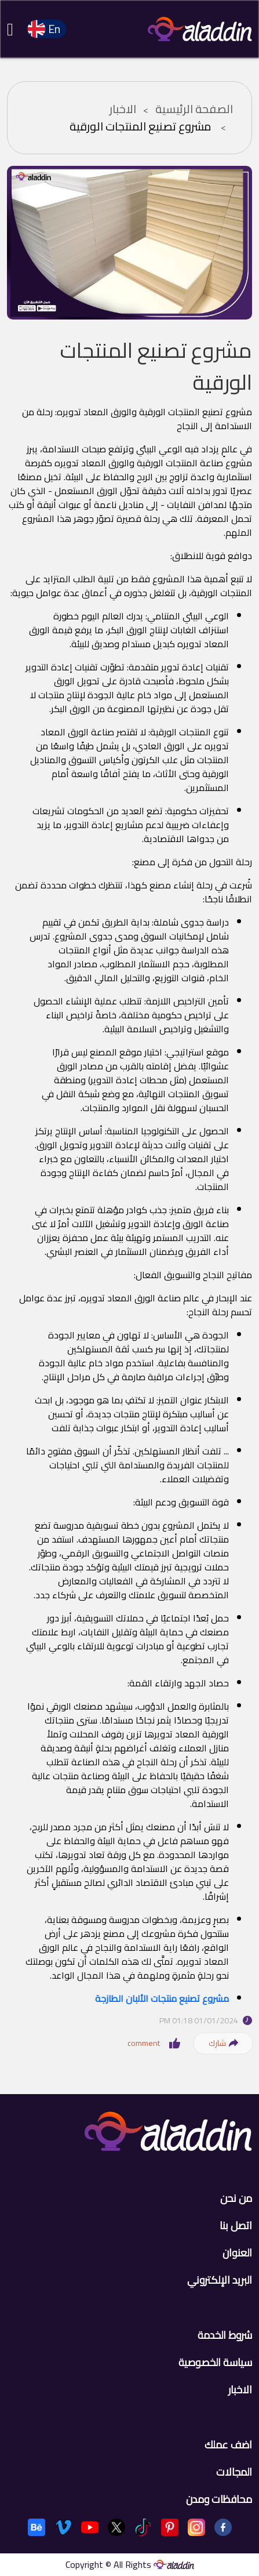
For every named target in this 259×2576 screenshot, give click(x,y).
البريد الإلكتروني (219, 2280)
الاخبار (123, 108)
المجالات (234, 2472)
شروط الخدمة (225, 2335)
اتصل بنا (236, 2225)
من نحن (236, 2198)
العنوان (237, 2253)
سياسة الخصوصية (215, 2362)
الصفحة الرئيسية (194, 108)
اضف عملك (228, 2444)
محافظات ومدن (219, 2499)
